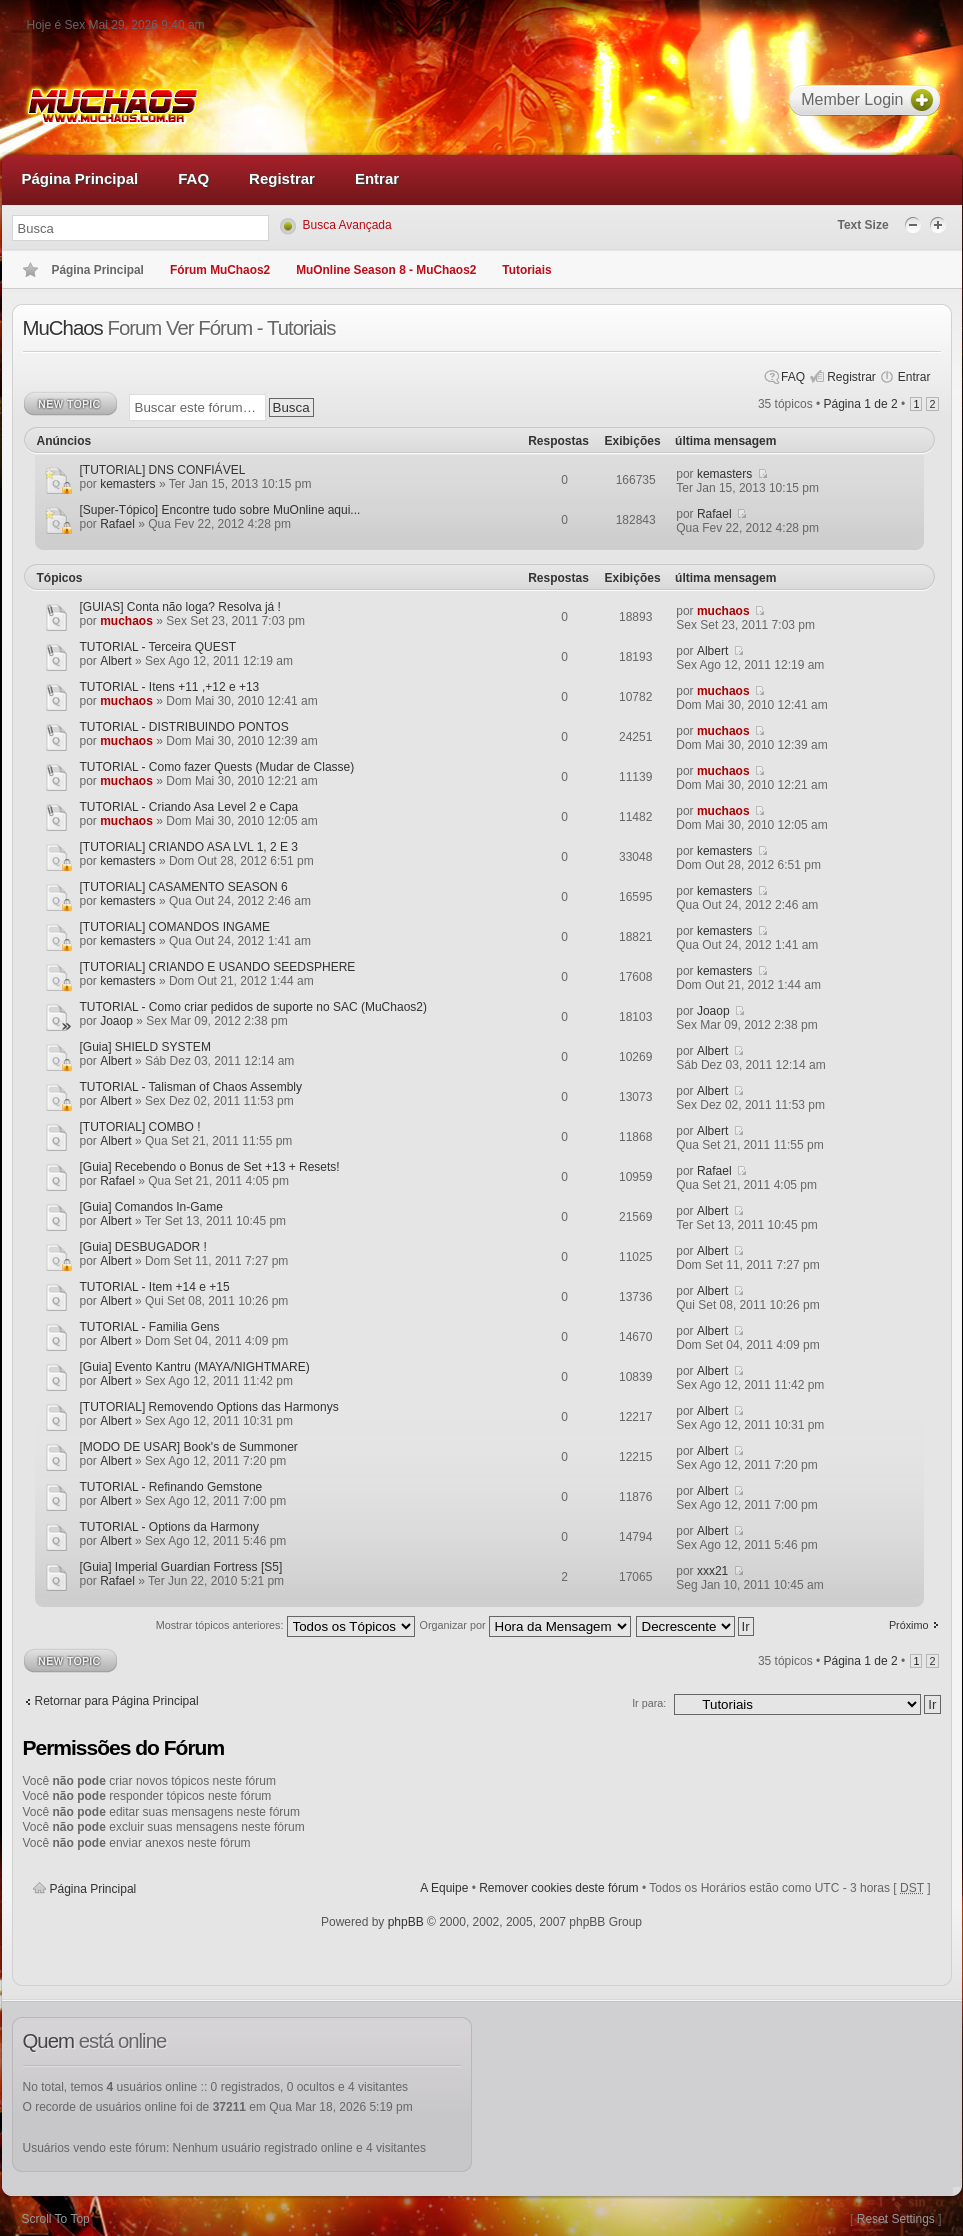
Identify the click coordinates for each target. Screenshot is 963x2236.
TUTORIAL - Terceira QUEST (158, 647)
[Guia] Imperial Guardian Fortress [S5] (181, 1567)
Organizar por (525, 1628)
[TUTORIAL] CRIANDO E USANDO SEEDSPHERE (218, 967)
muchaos (126, 621)
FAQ (793, 377)
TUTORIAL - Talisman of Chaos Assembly (191, 1087)
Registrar (851, 377)
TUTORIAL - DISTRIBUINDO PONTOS (184, 727)
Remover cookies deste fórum (558, 1888)
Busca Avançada (347, 225)
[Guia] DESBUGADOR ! (143, 1247)
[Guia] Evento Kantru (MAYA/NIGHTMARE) (195, 1367)
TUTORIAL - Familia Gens (150, 1327)
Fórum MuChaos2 (220, 270)
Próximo (909, 1625)
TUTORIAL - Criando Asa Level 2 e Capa (189, 807)
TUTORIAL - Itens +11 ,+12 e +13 (170, 687)
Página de (861, 404)
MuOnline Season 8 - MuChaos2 (386, 270)
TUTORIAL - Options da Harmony (169, 1527)
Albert (115, 661)
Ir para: (649, 1703)
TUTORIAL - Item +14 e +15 (155, 1287)
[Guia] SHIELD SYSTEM (145, 1047)
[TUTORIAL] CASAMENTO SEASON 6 (184, 887)
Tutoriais (526, 270)
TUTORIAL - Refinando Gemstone (171, 1487)
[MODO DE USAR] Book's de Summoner (189, 1447)
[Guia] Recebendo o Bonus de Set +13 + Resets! (210, 1167)
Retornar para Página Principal (117, 1701)
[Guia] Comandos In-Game (151, 1207)
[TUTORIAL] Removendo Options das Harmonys (209, 1407)
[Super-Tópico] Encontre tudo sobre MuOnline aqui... (220, 510)
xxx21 (712, 1571)
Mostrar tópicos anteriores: (285, 1628)
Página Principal (93, 1889)
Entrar (914, 377)
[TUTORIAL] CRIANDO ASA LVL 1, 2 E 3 (189, 847)
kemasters (127, 484)
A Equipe (444, 1888)
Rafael (117, 524)
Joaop (116, 1021)
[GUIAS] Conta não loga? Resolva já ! (180, 607)
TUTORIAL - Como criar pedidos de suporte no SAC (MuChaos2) (253, 1007)
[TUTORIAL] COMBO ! (140, 1127)
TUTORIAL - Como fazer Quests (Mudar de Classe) (217, 767)
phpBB (406, 1922)
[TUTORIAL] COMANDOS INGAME (175, 927)
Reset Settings (896, 2219)
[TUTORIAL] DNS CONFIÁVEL (163, 470)
